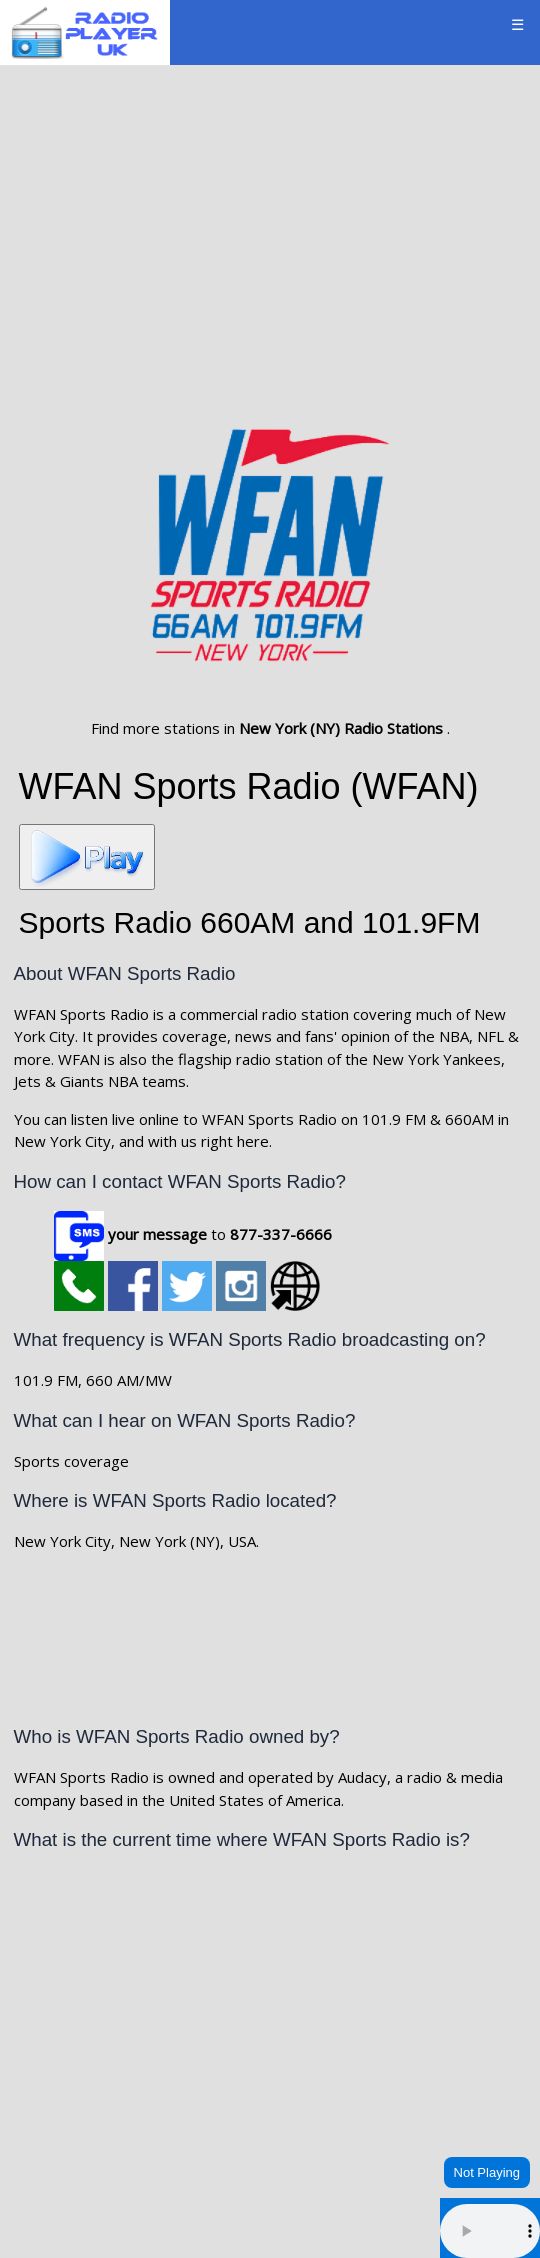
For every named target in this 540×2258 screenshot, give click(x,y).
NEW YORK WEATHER (270, 2138)
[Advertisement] (270, 227)
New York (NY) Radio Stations (343, 728)
